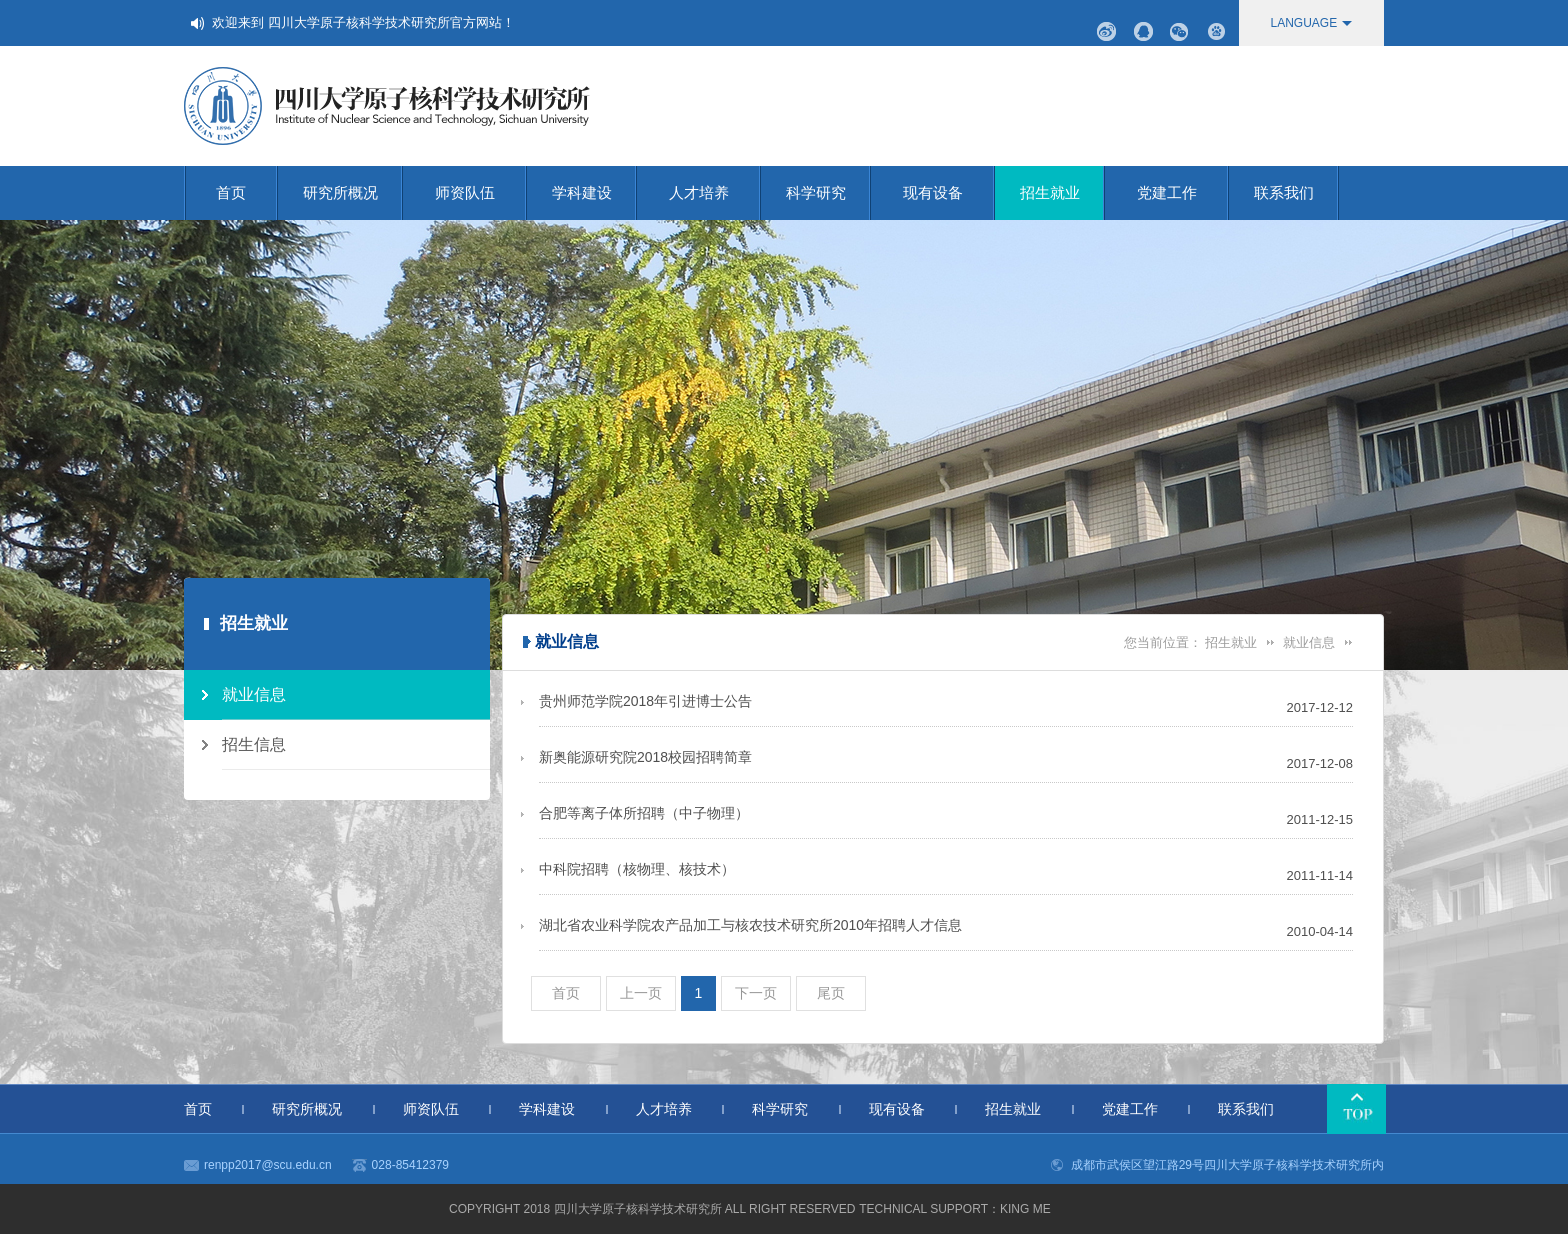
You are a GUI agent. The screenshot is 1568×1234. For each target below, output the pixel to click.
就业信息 (1309, 642)
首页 (247, 193)
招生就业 (1062, 193)
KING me (1025, 1209)
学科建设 (594, 193)
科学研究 (828, 193)
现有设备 (949, 193)
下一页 (756, 993)
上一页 (641, 993)
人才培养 (715, 193)
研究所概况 (353, 193)
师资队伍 (481, 193)
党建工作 (1183, 193)
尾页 (831, 993)
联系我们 (1296, 193)
